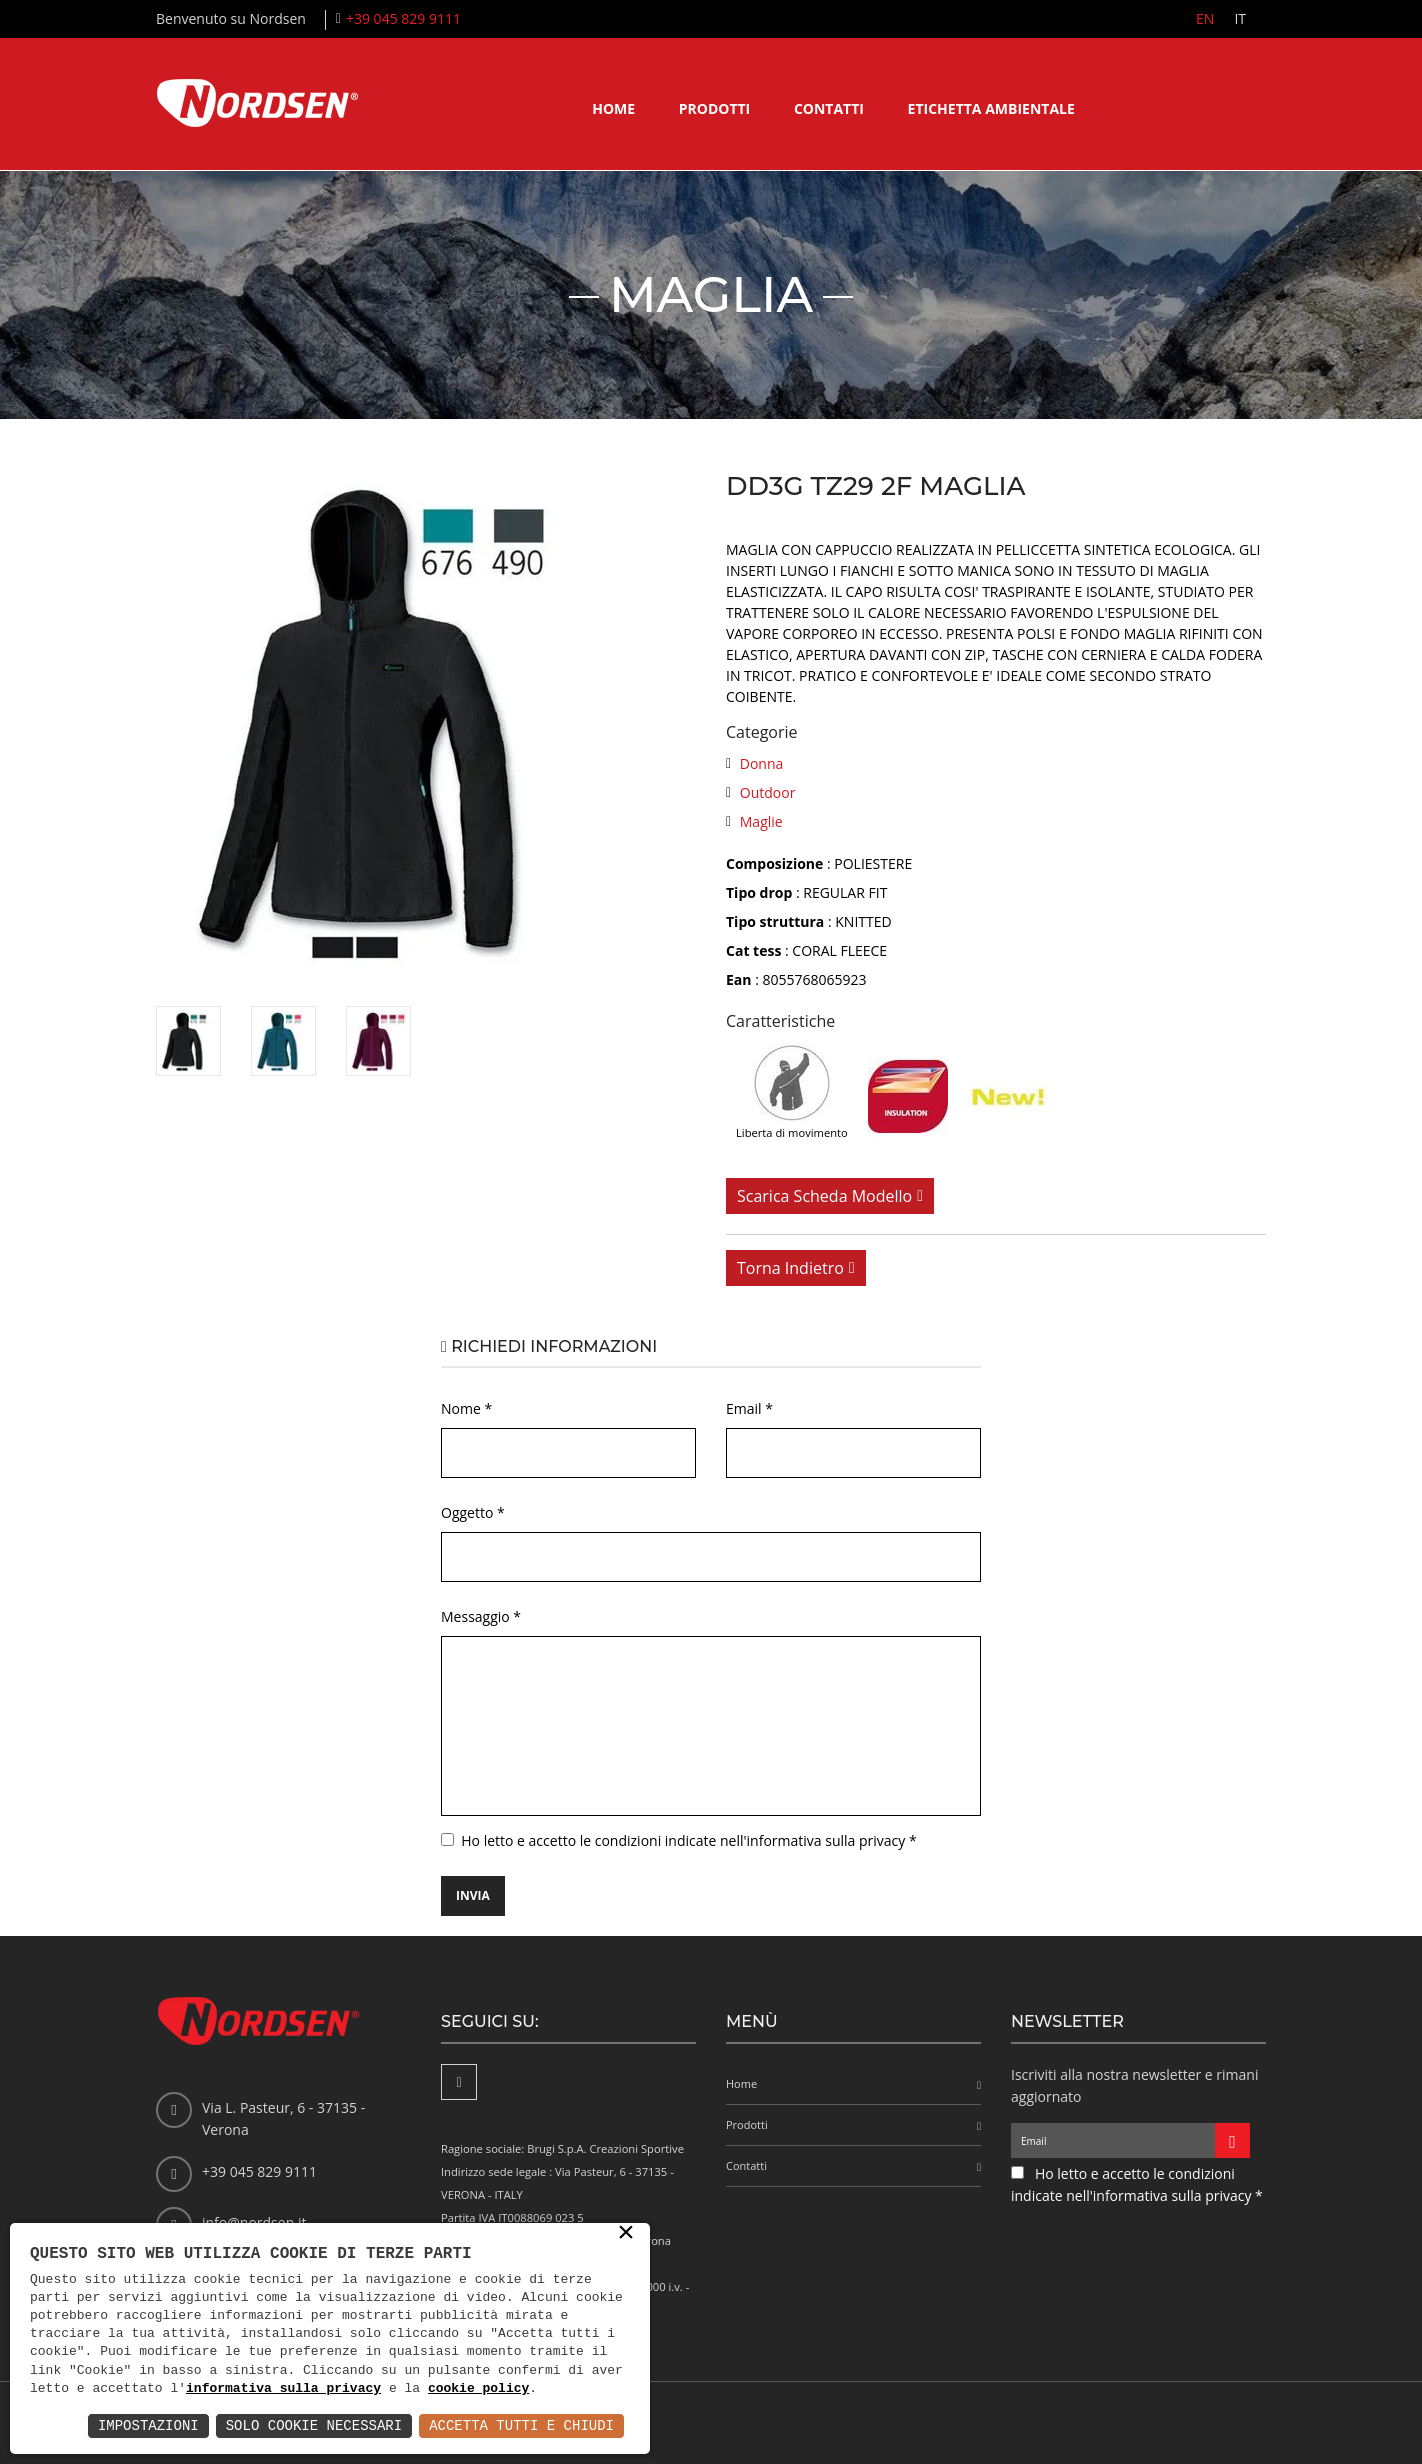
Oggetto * (473, 1512)
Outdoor (768, 792)
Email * (749, 1408)
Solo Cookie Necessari (314, 2425)
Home (613, 108)
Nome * (466, 1408)
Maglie (761, 821)
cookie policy (478, 2389)
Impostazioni (148, 2425)
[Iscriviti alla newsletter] (1232, 2140)
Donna (762, 763)
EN (1205, 18)
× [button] (626, 2234)
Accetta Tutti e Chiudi (521, 2425)
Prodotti (715, 108)
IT (1240, 18)
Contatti (829, 108)
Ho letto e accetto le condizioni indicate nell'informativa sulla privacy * (688, 1840)
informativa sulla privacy (283, 2389)
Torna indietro (790, 1268)
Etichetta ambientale (991, 108)
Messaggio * (481, 1616)
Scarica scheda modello (824, 1196)
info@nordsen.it (254, 2222)
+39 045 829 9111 (403, 18)
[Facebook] (459, 2082)
